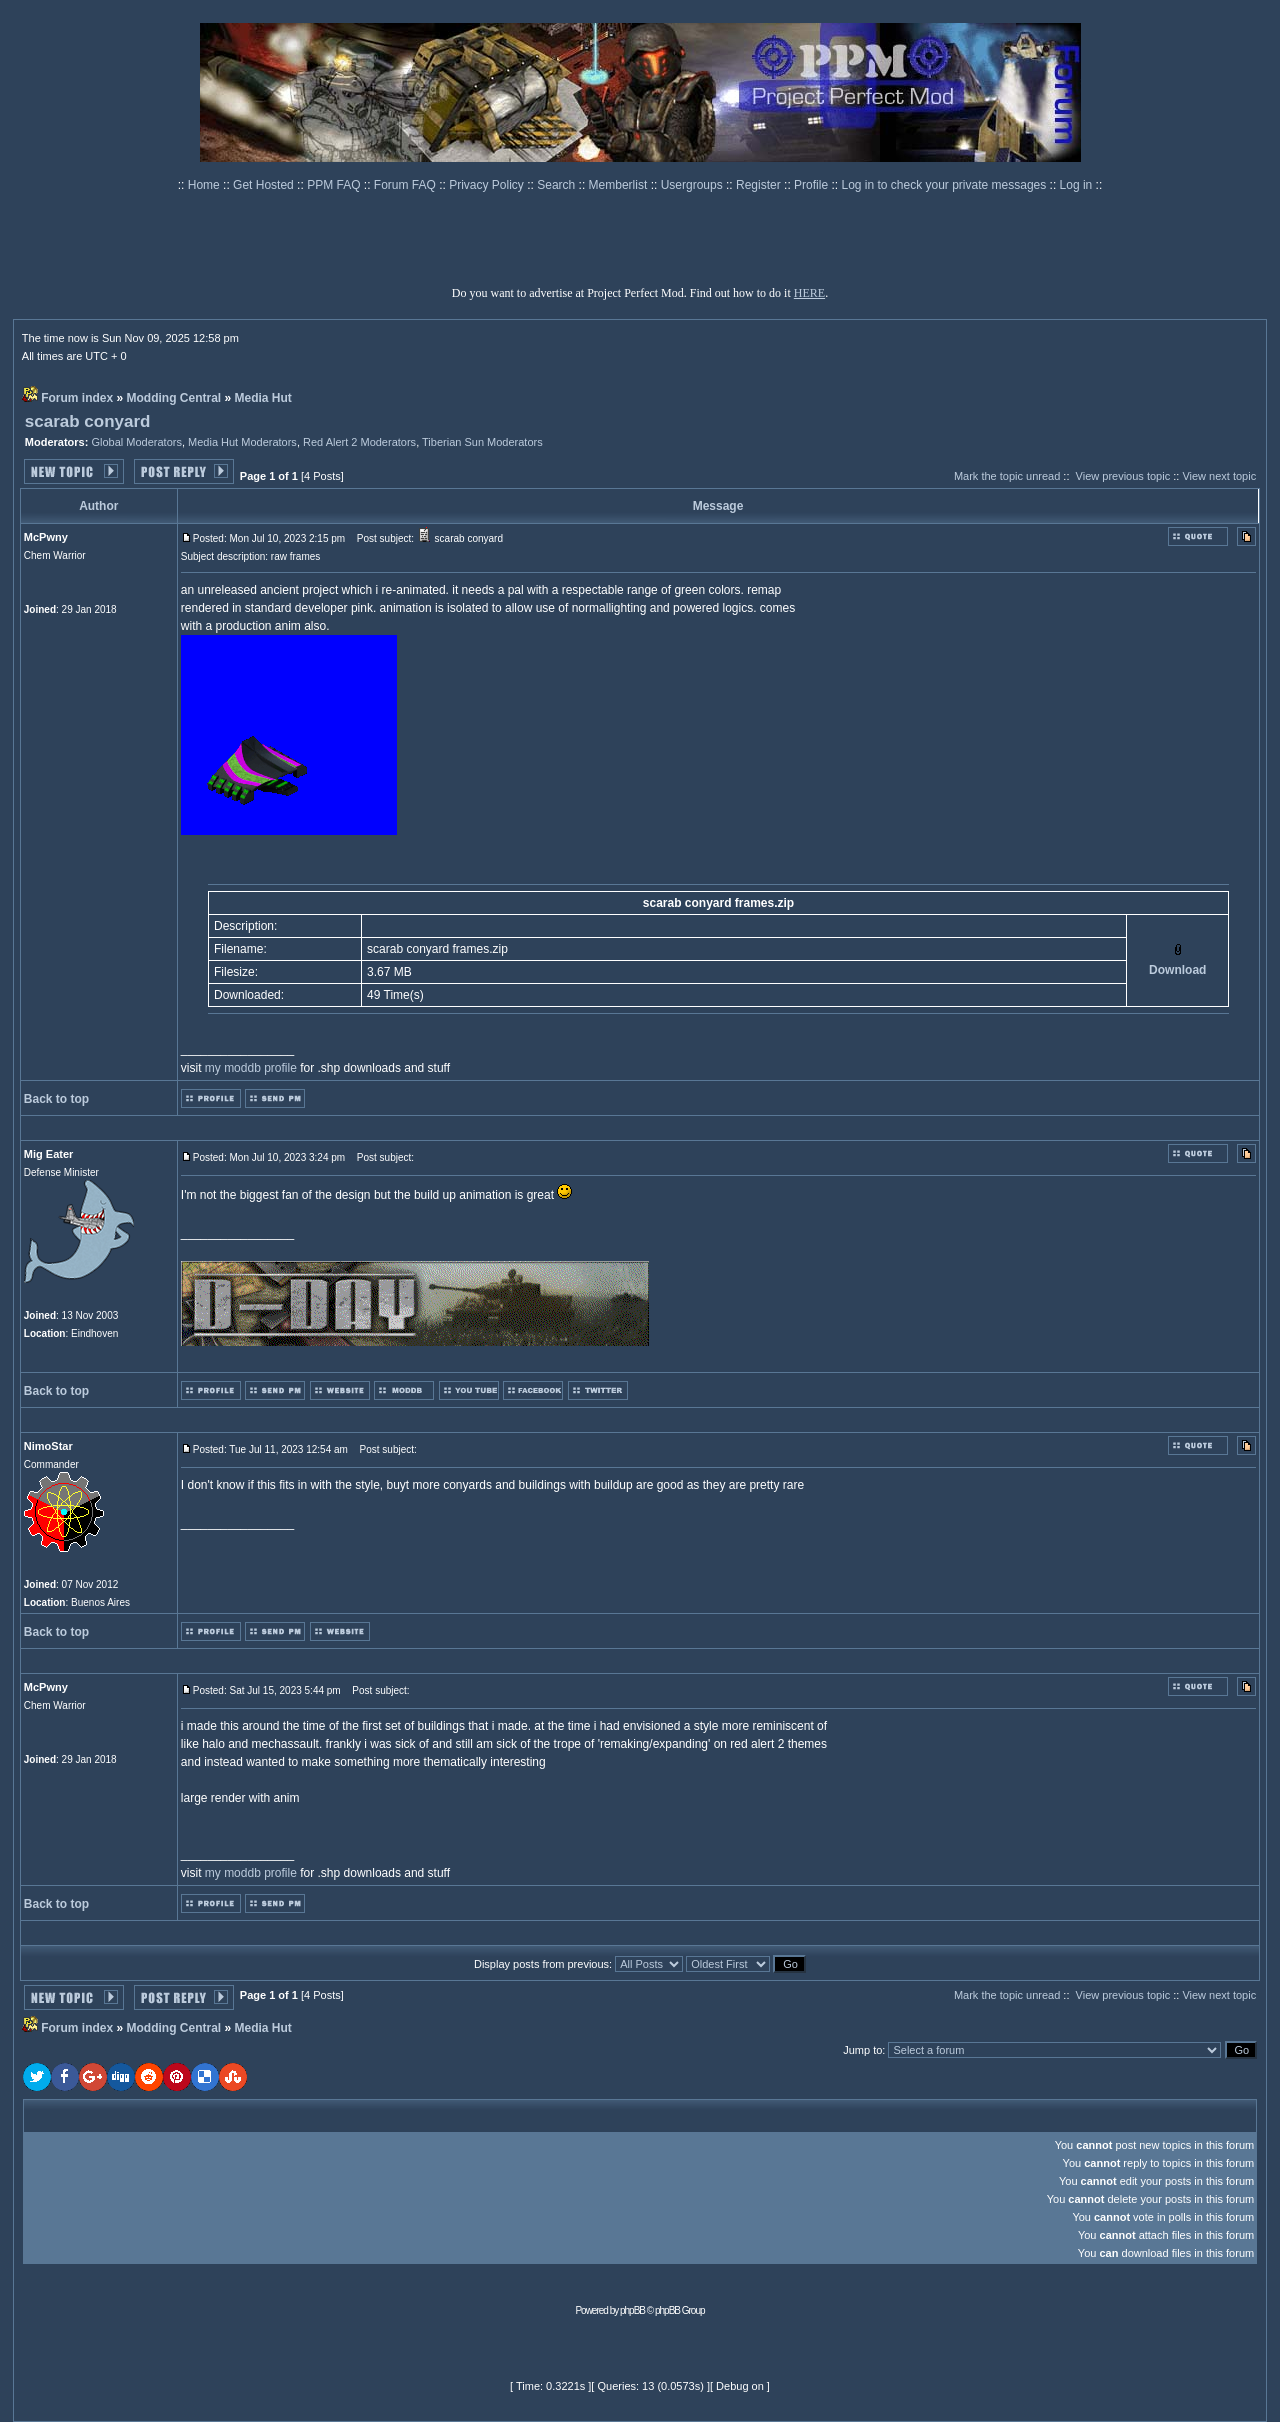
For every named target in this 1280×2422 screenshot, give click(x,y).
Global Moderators (136, 442)
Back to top (56, 1099)
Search (557, 185)
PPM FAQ (335, 185)
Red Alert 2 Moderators (359, 442)
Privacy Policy (488, 185)
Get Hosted (265, 185)
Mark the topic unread (1007, 476)
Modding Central (174, 398)
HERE (809, 293)
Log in (1076, 185)
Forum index (77, 398)
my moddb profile (251, 1068)
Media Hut (263, 398)
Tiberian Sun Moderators (482, 442)
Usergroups (693, 185)
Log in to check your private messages (945, 185)
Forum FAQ (406, 185)
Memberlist (620, 185)
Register (760, 185)
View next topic (1219, 476)
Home (205, 185)
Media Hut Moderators (242, 442)
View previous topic (1123, 476)
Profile (812, 185)
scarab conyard (88, 421)
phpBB (632, 2310)
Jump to (862, 2050)
